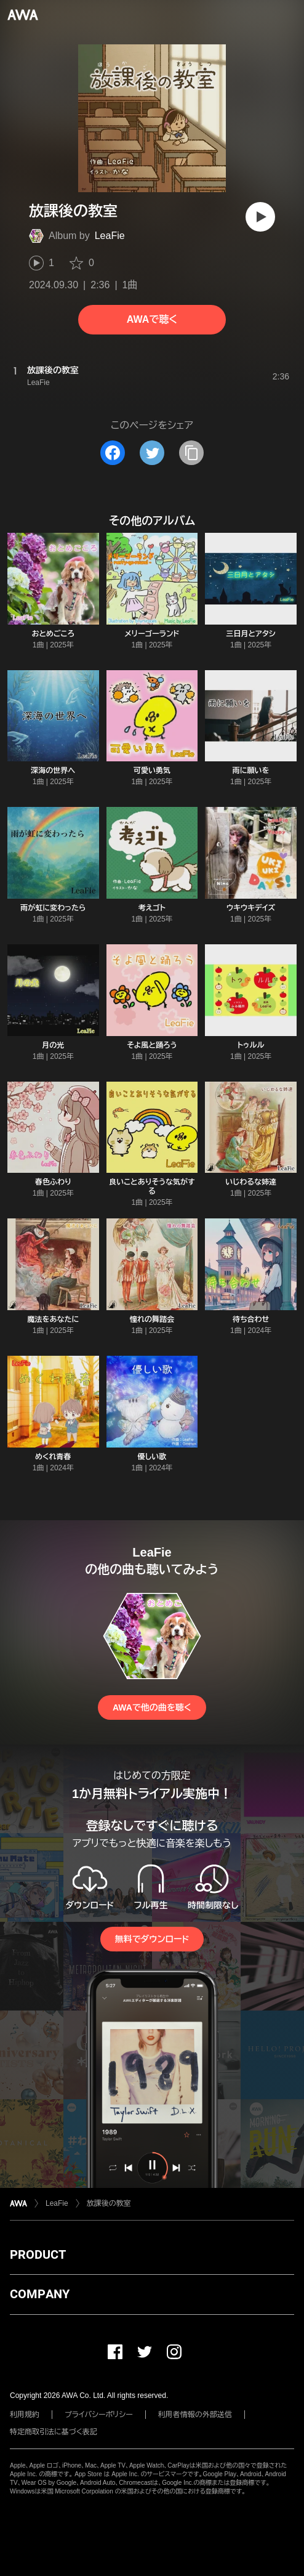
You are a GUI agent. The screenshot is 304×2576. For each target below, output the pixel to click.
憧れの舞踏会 (152, 1319)
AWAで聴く (152, 319)
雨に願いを (251, 770)
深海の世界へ (53, 770)
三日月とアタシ (251, 634)
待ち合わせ (251, 1319)
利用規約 (24, 2414)
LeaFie (110, 235)
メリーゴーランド (152, 634)
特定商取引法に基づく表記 (53, 2432)
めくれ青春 (53, 1456)
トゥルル (251, 1045)
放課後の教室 (109, 2203)
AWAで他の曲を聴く (152, 1707)
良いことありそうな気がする (152, 1187)
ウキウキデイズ (250, 908)
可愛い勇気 (152, 770)
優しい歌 (152, 1456)
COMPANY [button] (40, 2293)
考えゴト (152, 908)
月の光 (53, 1045)
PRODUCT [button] (38, 2254)
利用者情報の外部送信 (195, 2414)
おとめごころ (52, 634)
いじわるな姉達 (250, 1182)
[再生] (260, 217)
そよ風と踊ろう (152, 1045)
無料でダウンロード (152, 1939)
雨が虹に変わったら (53, 908)
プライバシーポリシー (99, 2414)
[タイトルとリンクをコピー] (191, 452)
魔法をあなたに (53, 1319)
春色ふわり (53, 1182)
